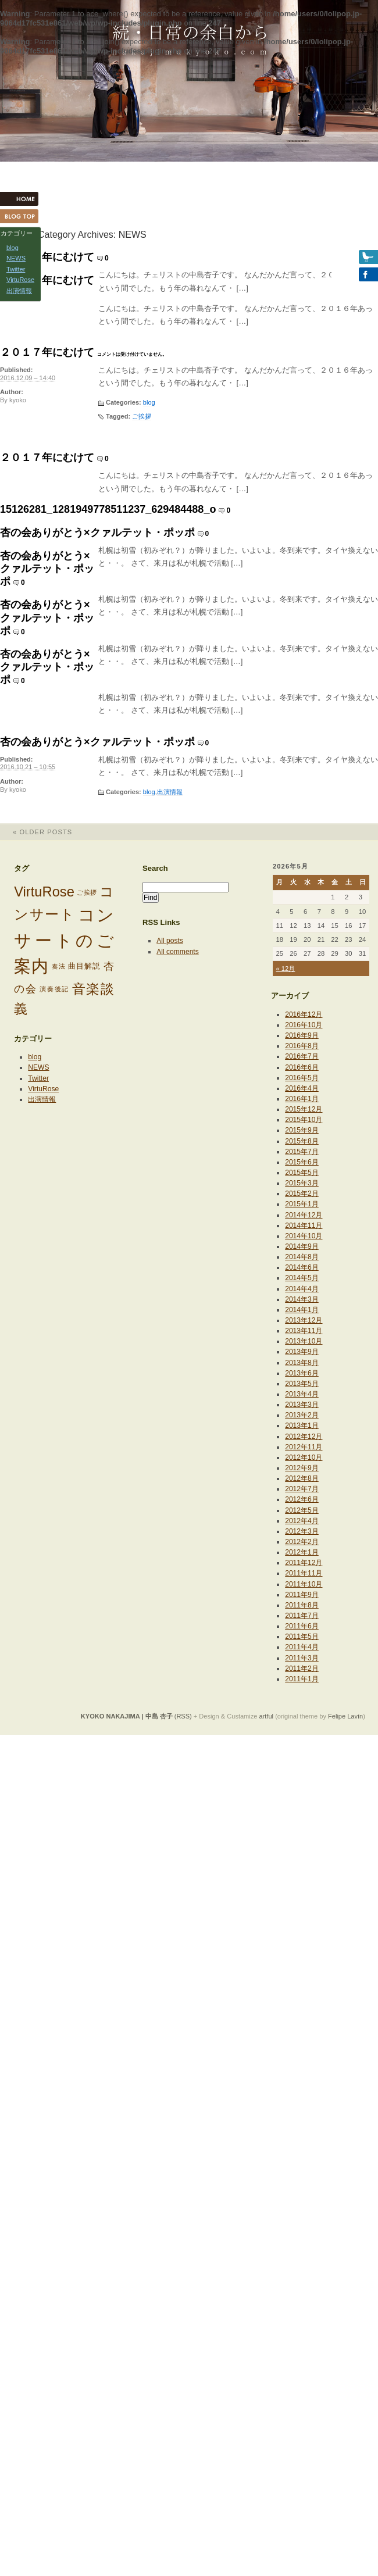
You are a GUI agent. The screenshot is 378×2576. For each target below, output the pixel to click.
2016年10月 (303, 1025)
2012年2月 (302, 1542)
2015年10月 (303, 1120)
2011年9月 (302, 1595)
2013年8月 (302, 1363)
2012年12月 (303, 1436)
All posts (169, 941)
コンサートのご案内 (64, 940)
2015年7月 (302, 1152)
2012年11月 (303, 1447)
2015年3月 (302, 1183)
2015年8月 (302, 1141)
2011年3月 (302, 1658)
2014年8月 (302, 1257)
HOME (23, 199)
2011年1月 (302, 1679)
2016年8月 (302, 1046)
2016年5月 (302, 1078)
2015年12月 (303, 1109)
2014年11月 (303, 1225)
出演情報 (170, 791)
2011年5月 (302, 1636)
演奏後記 (54, 988)
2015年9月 (302, 1130)
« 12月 (285, 968)
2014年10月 (303, 1236)
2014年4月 (302, 1289)
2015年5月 (302, 1173)
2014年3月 (302, 1299)
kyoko (17, 399)
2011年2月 (302, 1668)
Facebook (354, 274)
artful (266, 1716)
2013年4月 (302, 1394)
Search (155, 868)
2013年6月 (302, 1373)
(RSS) (183, 1716)
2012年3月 (302, 1531)
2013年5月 (302, 1384)
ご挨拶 (141, 416)
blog (149, 402)
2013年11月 (303, 1331)
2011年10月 (303, 1584)
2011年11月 (303, 1573)
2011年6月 (302, 1626)
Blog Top (23, 216)
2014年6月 (302, 1267)
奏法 (59, 966)
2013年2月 (302, 1415)
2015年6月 (302, 1162)
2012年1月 (302, 1552)
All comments (177, 952)
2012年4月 (302, 1521)
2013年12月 (303, 1320)
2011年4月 (302, 1647)
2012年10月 (303, 1457)
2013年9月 (302, 1352)
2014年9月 (302, 1246)
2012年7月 (302, 1489)
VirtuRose (44, 891)
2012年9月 (302, 1468)
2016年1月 (302, 1099)
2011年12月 (303, 1563)
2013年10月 (303, 1341)
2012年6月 (302, 1499)
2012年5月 (302, 1510)
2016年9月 (302, 1035)
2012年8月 (302, 1478)
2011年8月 (302, 1605)
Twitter (38, 1078)
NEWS (38, 1067)
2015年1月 (302, 1204)
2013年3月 (302, 1404)
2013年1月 (302, 1425)
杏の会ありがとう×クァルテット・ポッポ (97, 532)
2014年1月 (302, 1310)
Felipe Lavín (345, 1716)
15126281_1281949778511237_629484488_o (108, 509)
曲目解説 (84, 966)
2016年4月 (302, 1088)
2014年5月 (302, 1278)
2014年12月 (303, 1215)
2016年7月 (302, 1056)
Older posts (36, 831)
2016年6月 (302, 1067)
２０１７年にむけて (47, 257)
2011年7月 (302, 1616)
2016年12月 (303, 1014)
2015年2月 (302, 1193)
